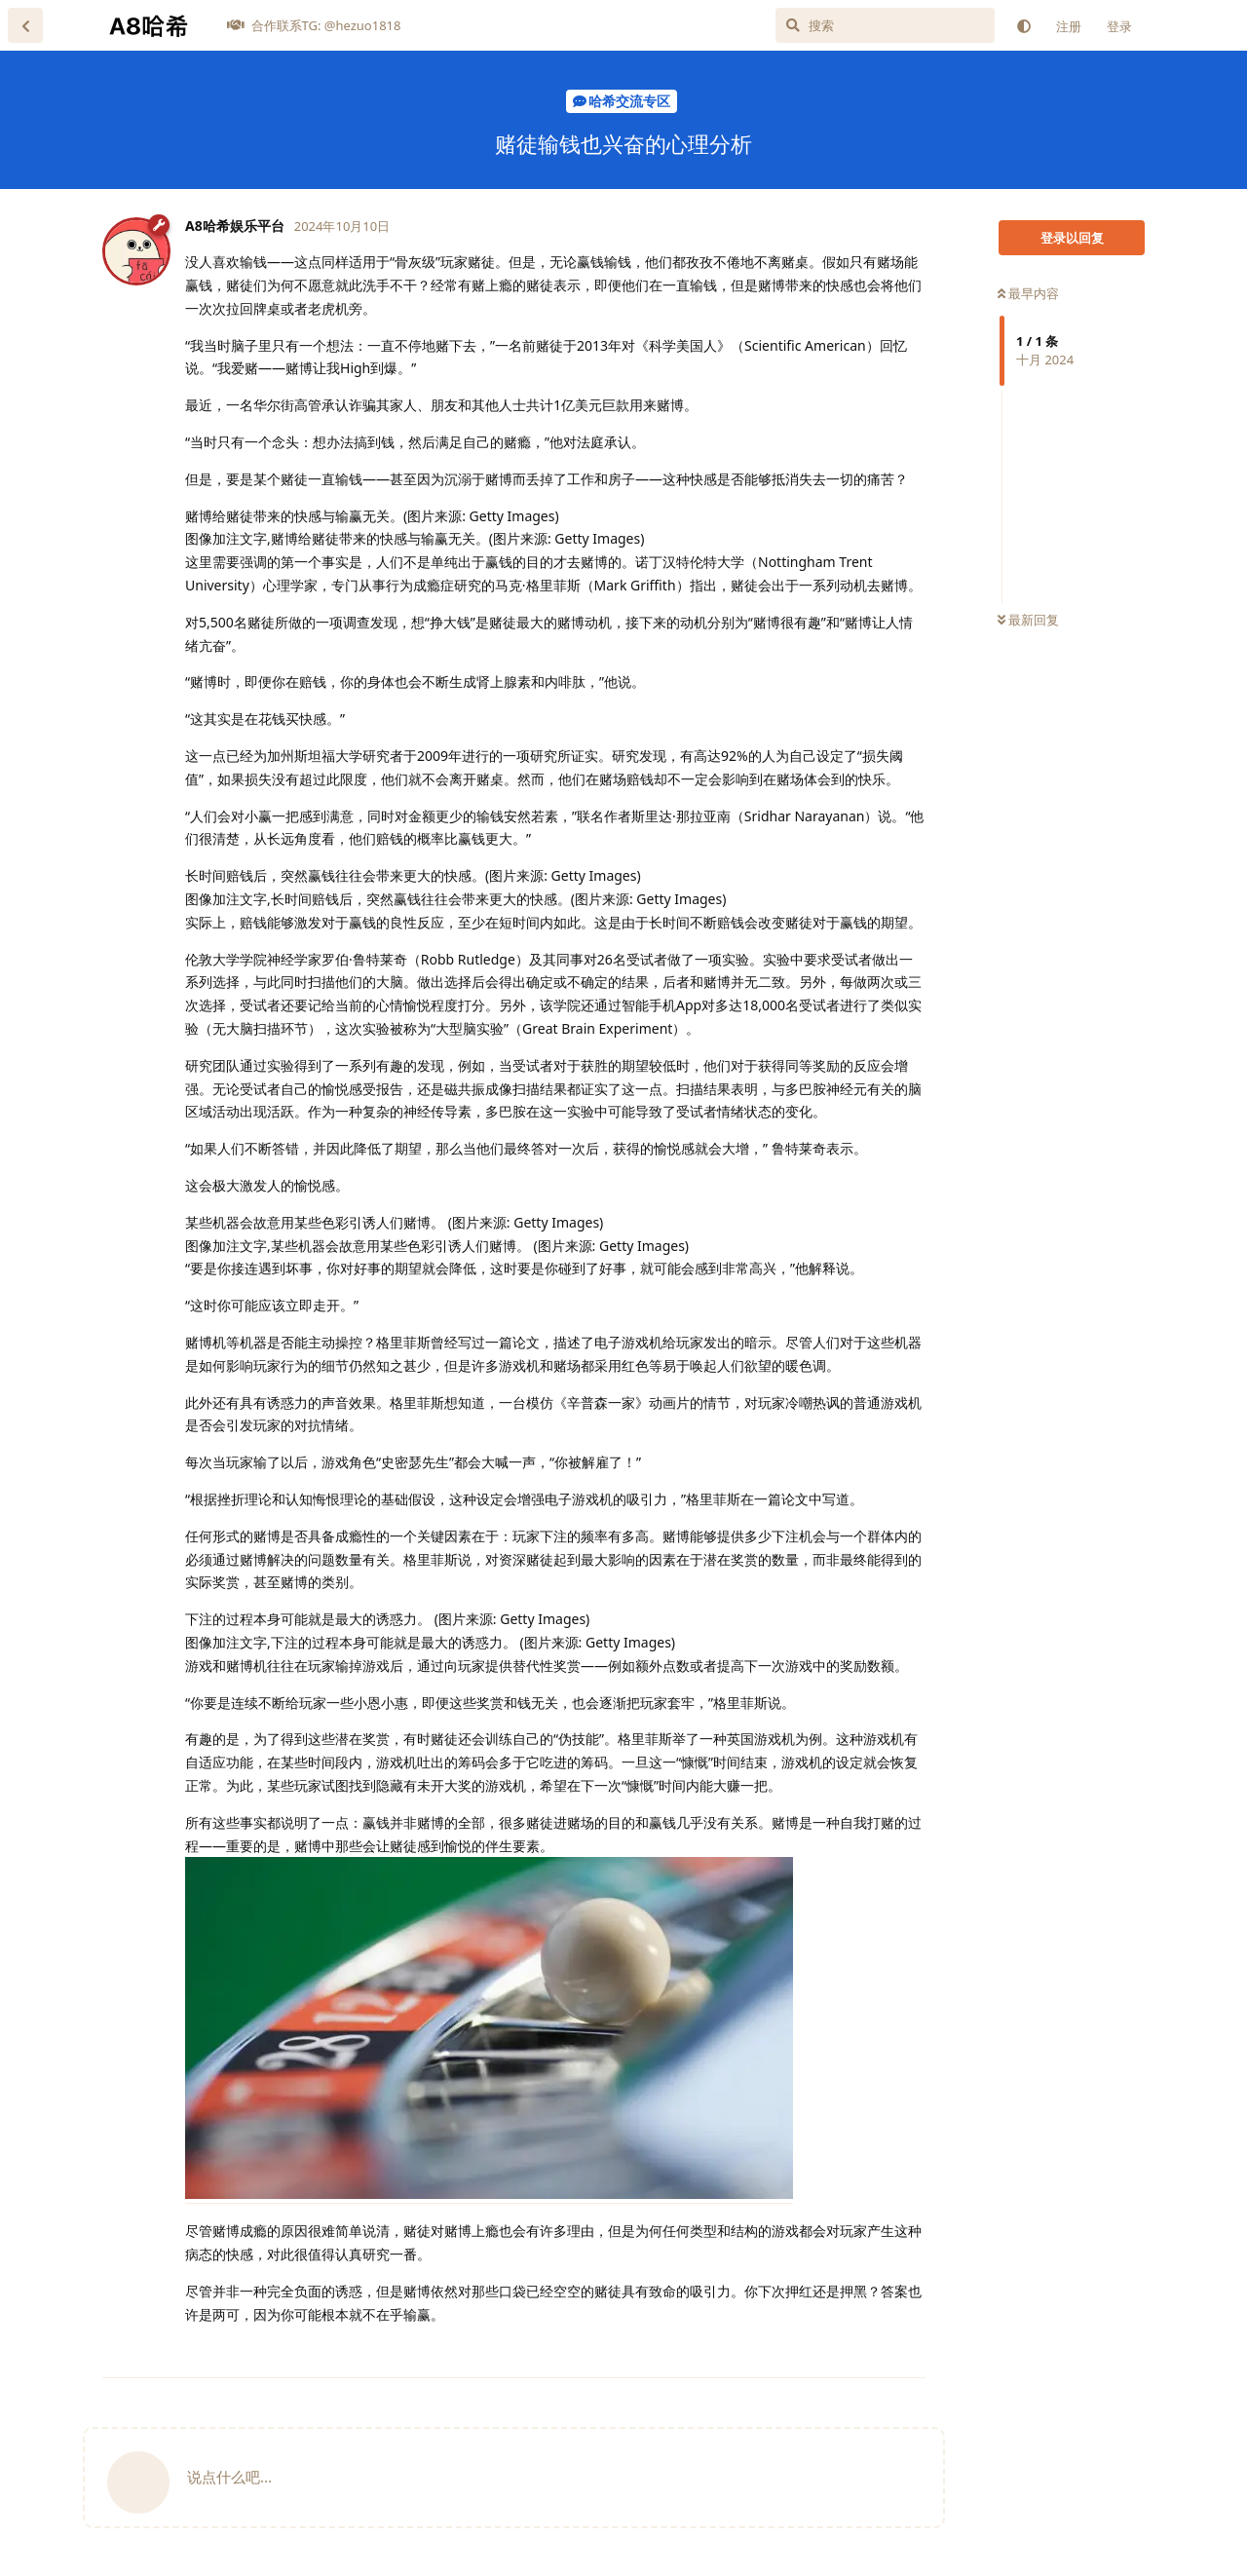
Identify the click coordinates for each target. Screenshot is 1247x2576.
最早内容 (1028, 293)
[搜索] (885, 25)
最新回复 (1028, 619)
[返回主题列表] (25, 25)
